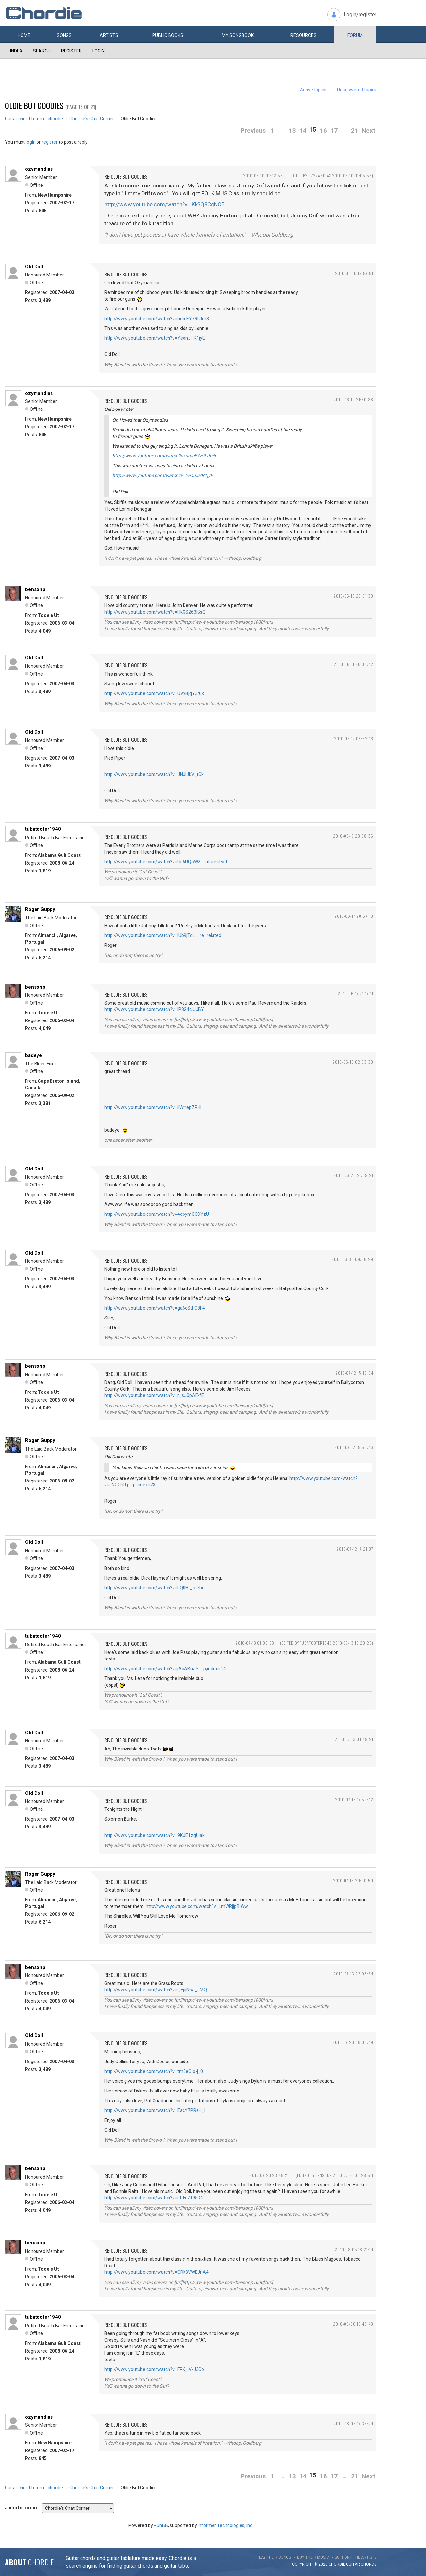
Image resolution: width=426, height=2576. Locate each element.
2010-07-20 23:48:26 (269, 2175)
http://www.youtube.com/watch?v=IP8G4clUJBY (154, 1009)
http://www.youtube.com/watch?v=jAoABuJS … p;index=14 (165, 1668)
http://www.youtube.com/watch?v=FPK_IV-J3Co (154, 2369)
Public (167, 35)
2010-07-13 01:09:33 (254, 1642)
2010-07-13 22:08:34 (353, 1973)
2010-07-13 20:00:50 (353, 1880)
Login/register (360, 14)
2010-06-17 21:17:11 (355, 993)
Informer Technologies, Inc (225, 2525)
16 (323, 130)
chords (368, 2564)
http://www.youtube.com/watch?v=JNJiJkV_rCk (154, 774)
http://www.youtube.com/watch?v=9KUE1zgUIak (154, 1835)
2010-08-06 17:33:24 (353, 2423)
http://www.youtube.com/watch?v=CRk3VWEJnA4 (156, 2272)
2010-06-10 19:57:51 (354, 273)
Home (24, 35)
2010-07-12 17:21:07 (354, 1549)
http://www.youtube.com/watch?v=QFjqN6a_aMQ (155, 1989)
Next (368, 130)
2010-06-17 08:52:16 (353, 738)
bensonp (35, 589)
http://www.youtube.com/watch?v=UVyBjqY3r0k (154, 693)
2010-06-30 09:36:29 (352, 1259)
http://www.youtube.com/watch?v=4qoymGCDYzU (156, 1214)
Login (98, 50)
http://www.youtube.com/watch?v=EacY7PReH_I (154, 2110)
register (50, 142)
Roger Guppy (40, 909)
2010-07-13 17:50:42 (354, 1799)
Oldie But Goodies (34, 105)
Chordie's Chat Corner (91, 118)
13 (292, 130)
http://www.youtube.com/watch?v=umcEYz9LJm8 (156, 318)
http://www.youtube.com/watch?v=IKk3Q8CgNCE (164, 204)
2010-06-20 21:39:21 (353, 1175)
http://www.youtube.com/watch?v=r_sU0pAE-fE (154, 1395)
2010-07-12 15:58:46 (353, 1447)
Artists (109, 35)
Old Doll (34, 267)
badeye (33, 1055)
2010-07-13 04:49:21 (354, 1739)
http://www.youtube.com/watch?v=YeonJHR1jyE (154, 338)
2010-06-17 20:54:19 (353, 916)
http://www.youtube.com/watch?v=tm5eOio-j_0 (153, 2071)
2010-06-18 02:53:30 (352, 1062)
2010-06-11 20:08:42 (353, 664)
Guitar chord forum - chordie (34, 118)
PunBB (161, 2525)
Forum (355, 35)
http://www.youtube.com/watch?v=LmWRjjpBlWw (197, 1906)
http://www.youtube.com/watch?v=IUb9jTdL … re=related (162, 935)
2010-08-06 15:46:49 (353, 2324)
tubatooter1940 (43, 829)
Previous (253, 130)
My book (238, 35)
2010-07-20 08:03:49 (352, 2042)
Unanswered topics (356, 89)
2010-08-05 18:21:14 (354, 2249)
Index (16, 50)
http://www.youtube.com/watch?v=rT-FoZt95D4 (153, 2197)
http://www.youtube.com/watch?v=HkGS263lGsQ (155, 612)
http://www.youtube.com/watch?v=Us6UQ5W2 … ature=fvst (165, 861)
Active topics (313, 89)
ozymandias (39, 169)
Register (71, 50)
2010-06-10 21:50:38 (353, 399)
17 (334, 130)
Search (42, 50)
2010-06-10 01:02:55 (263, 175)
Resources (303, 35)
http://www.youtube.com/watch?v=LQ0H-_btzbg (154, 1587)
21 (354, 130)
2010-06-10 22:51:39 (353, 596)
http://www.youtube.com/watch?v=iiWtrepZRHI (152, 1107)
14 (303, 130)
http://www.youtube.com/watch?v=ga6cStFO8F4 (154, 1308)
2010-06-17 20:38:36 (353, 836)
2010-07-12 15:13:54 (354, 1373)
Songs (64, 35)
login (31, 142)
